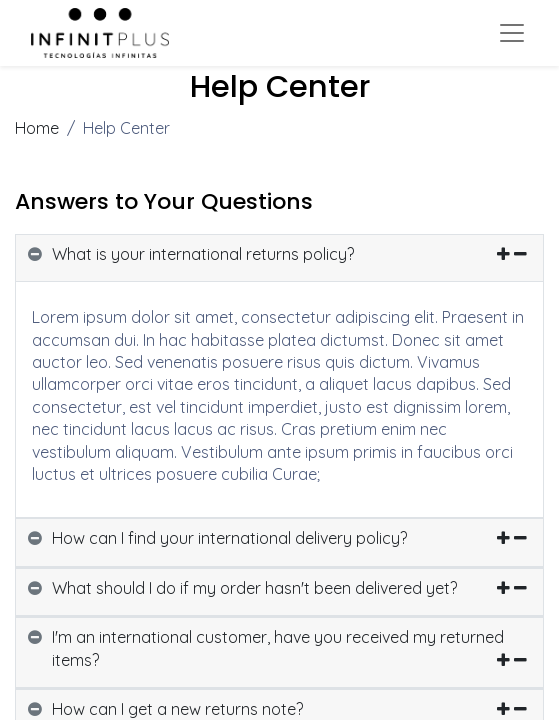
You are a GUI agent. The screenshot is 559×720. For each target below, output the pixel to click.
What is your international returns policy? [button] (203, 254)
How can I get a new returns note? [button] (177, 709)
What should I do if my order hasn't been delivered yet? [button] (254, 588)
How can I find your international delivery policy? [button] (229, 538)
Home (37, 128)
